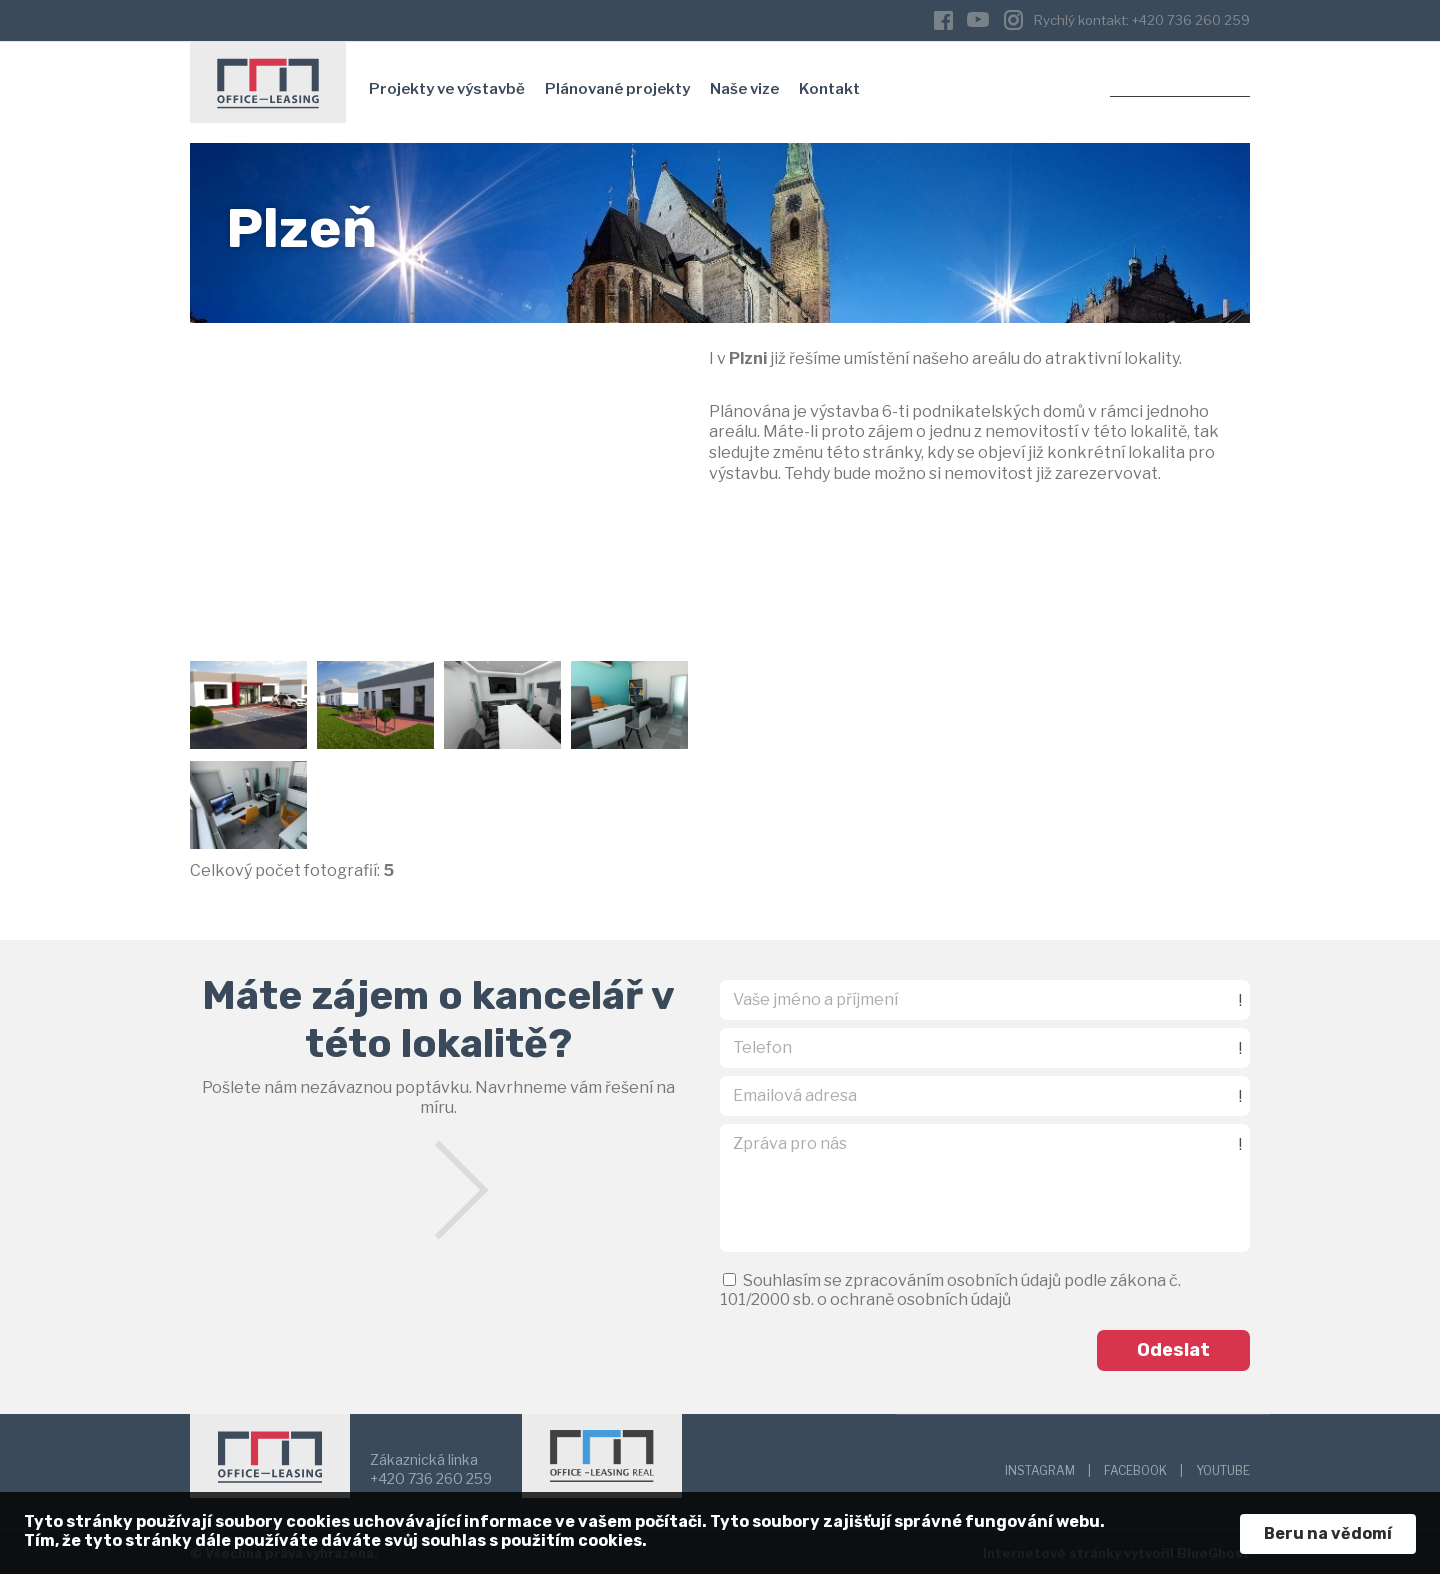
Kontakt (829, 85)
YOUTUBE (1223, 1467)
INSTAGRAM (1040, 1467)
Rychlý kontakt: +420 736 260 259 (1142, 18)
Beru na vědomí (1328, 1533)
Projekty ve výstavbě (447, 85)
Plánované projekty (617, 85)
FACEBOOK (1135, 1467)
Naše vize (744, 85)
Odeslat (1173, 1347)
